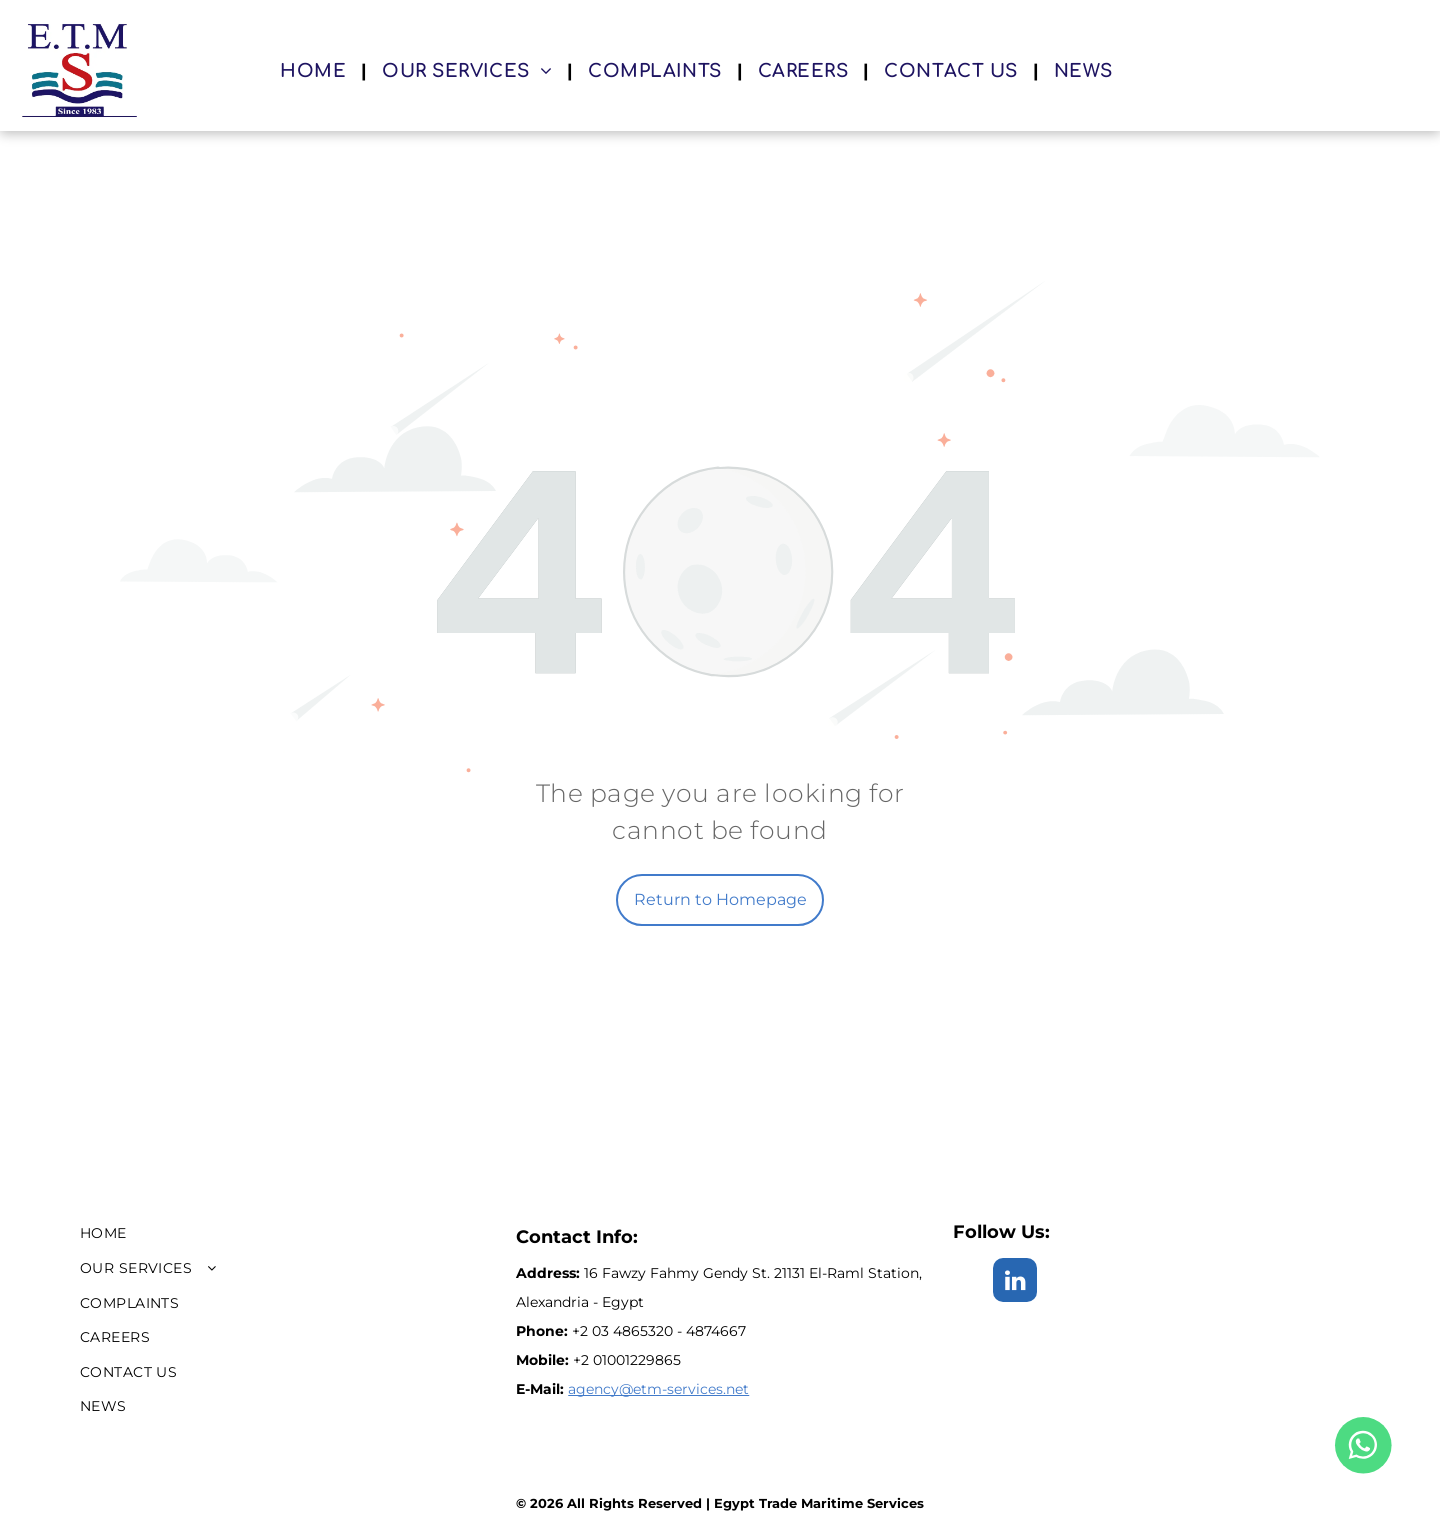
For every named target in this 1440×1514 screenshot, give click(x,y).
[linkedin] (1015, 1282)
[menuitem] (316, 71)
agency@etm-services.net (658, 1389)
